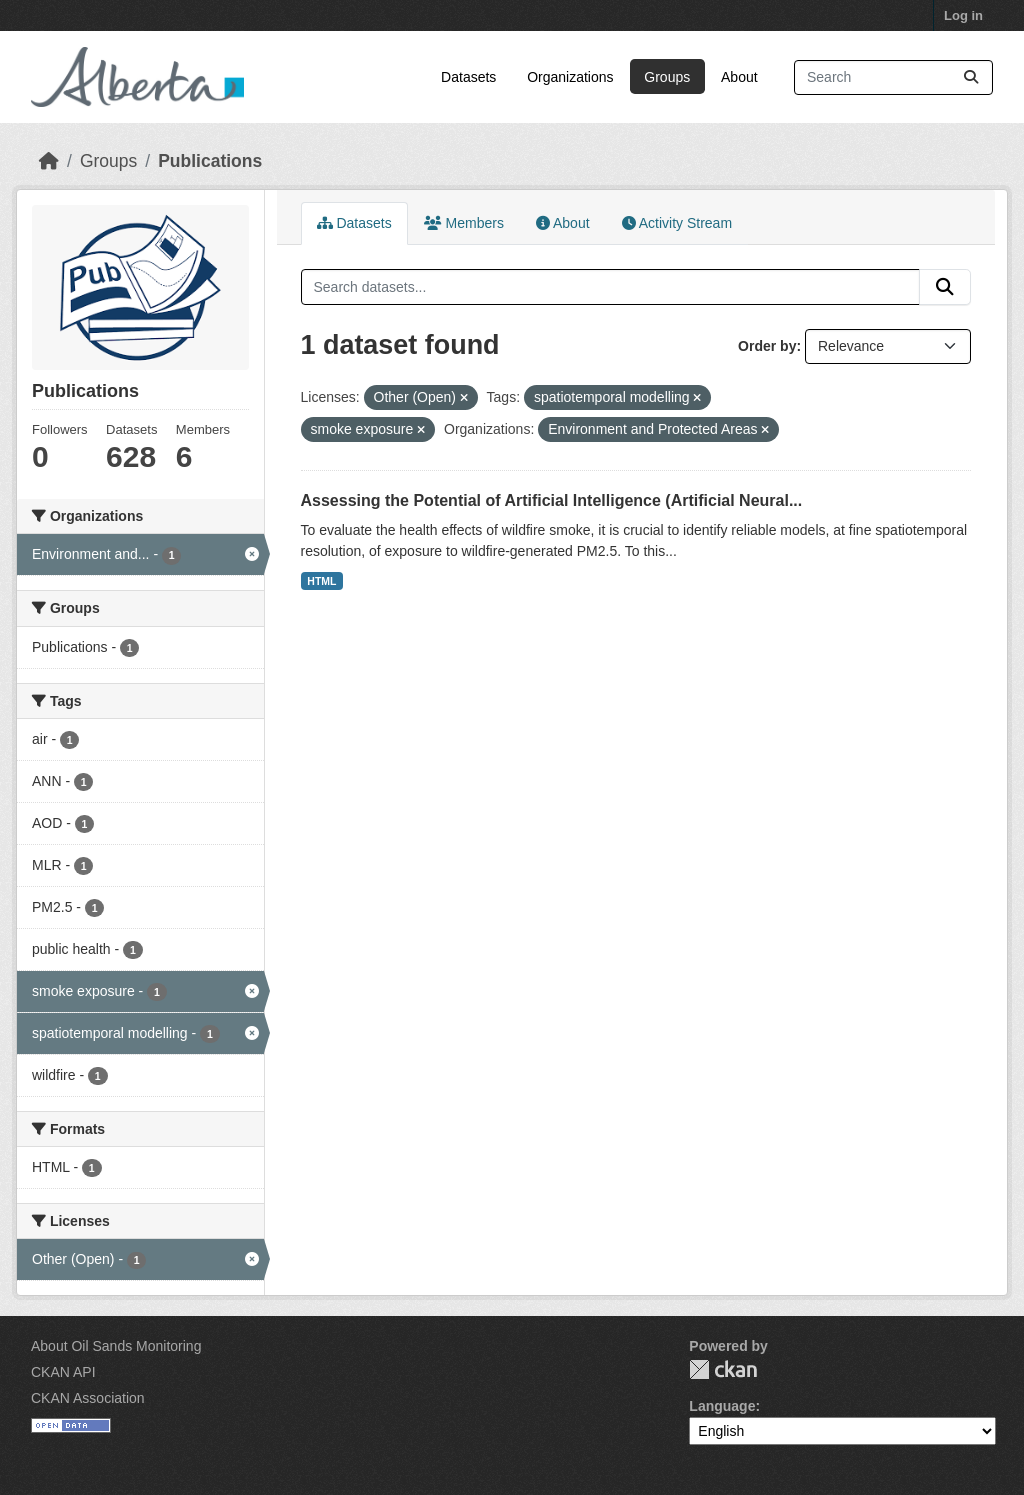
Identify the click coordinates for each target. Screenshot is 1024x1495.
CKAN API (63, 1372)
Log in (963, 15)
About (739, 77)
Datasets (468, 77)
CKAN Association (88, 1398)
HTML (321, 581)
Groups (667, 77)
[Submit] (971, 77)
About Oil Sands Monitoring (116, 1346)
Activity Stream (677, 223)
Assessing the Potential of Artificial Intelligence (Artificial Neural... (552, 500)
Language (722, 1406)
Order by (767, 346)
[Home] (49, 161)
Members (464, 223)
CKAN (723, 1369)
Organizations (570, 77)
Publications (210, 161)
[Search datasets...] (893, 77)
